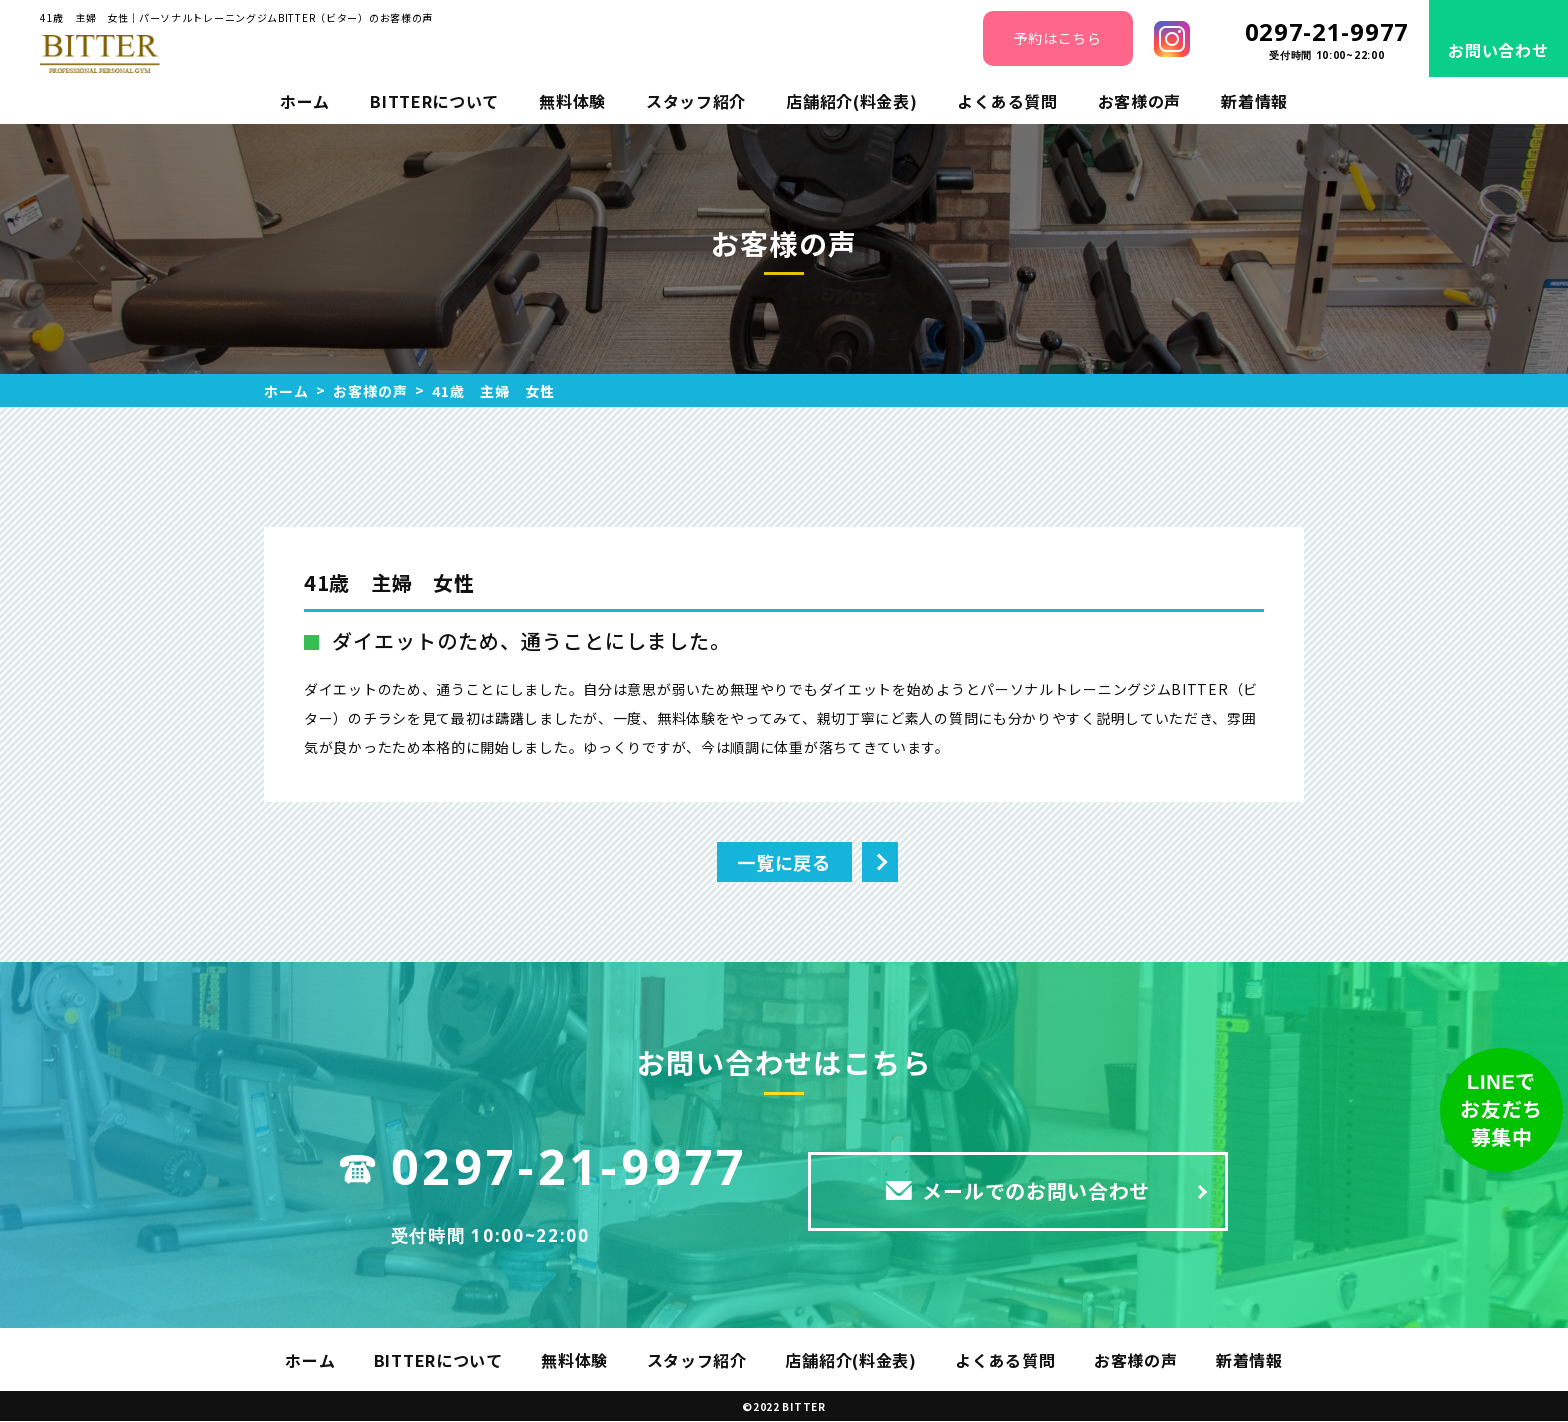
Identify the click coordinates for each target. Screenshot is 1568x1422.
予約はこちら (1057, 38)
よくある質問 (1007, 101)
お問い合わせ (1498, 50)
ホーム (305, 101)
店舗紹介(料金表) (851, 101)
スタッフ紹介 (696, 101)
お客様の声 (1140, 101)
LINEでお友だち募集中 (1501, 1110)
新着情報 (1254, 101)
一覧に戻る (784, 862)
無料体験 (572, 101)
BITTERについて (434, 101)
